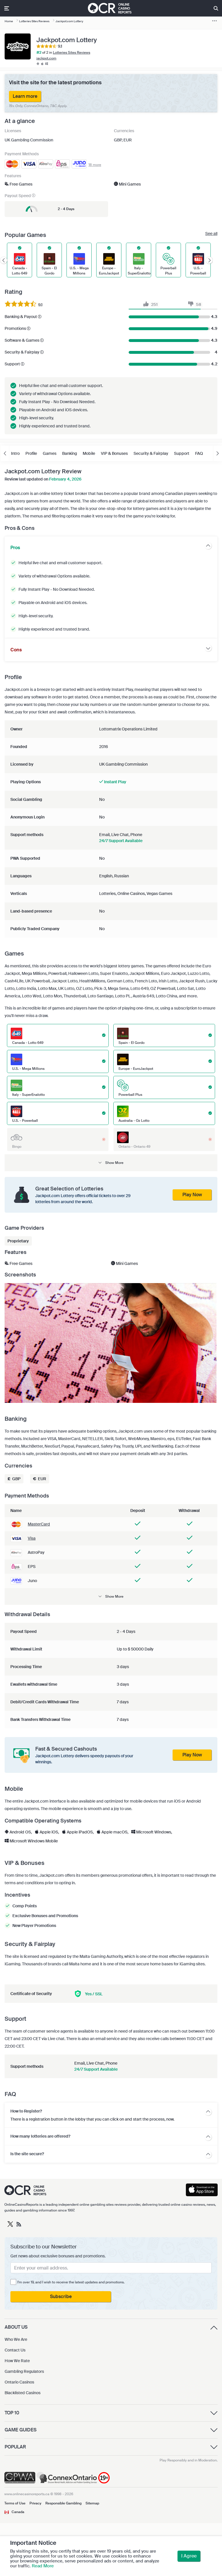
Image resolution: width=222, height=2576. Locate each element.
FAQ (199, 453)
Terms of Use (14, 2503)
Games (49, 453)
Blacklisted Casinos (22, 2392)
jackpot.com (46, 58)
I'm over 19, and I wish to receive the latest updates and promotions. (71, 2282)
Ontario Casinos (19, 2382)
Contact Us (15, 2350)
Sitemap (92, 2503)
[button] (111, 1162)
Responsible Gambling (63, 2503)
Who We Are (16, 2339)
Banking (69, 453)
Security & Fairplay (151, 453)
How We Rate (17, 2360)
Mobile (89, 453)
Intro (15, 453)
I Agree (189, 2556)
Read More (43, 2566)
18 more (94, 164)
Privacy (35, 2503)
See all (211, 233)
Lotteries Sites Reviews (71, 52)
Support (181, 453)
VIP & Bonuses (114, 453)
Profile (31, 453)
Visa (32, 1538)
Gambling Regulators (24, 2371)
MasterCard (39, 1524)
